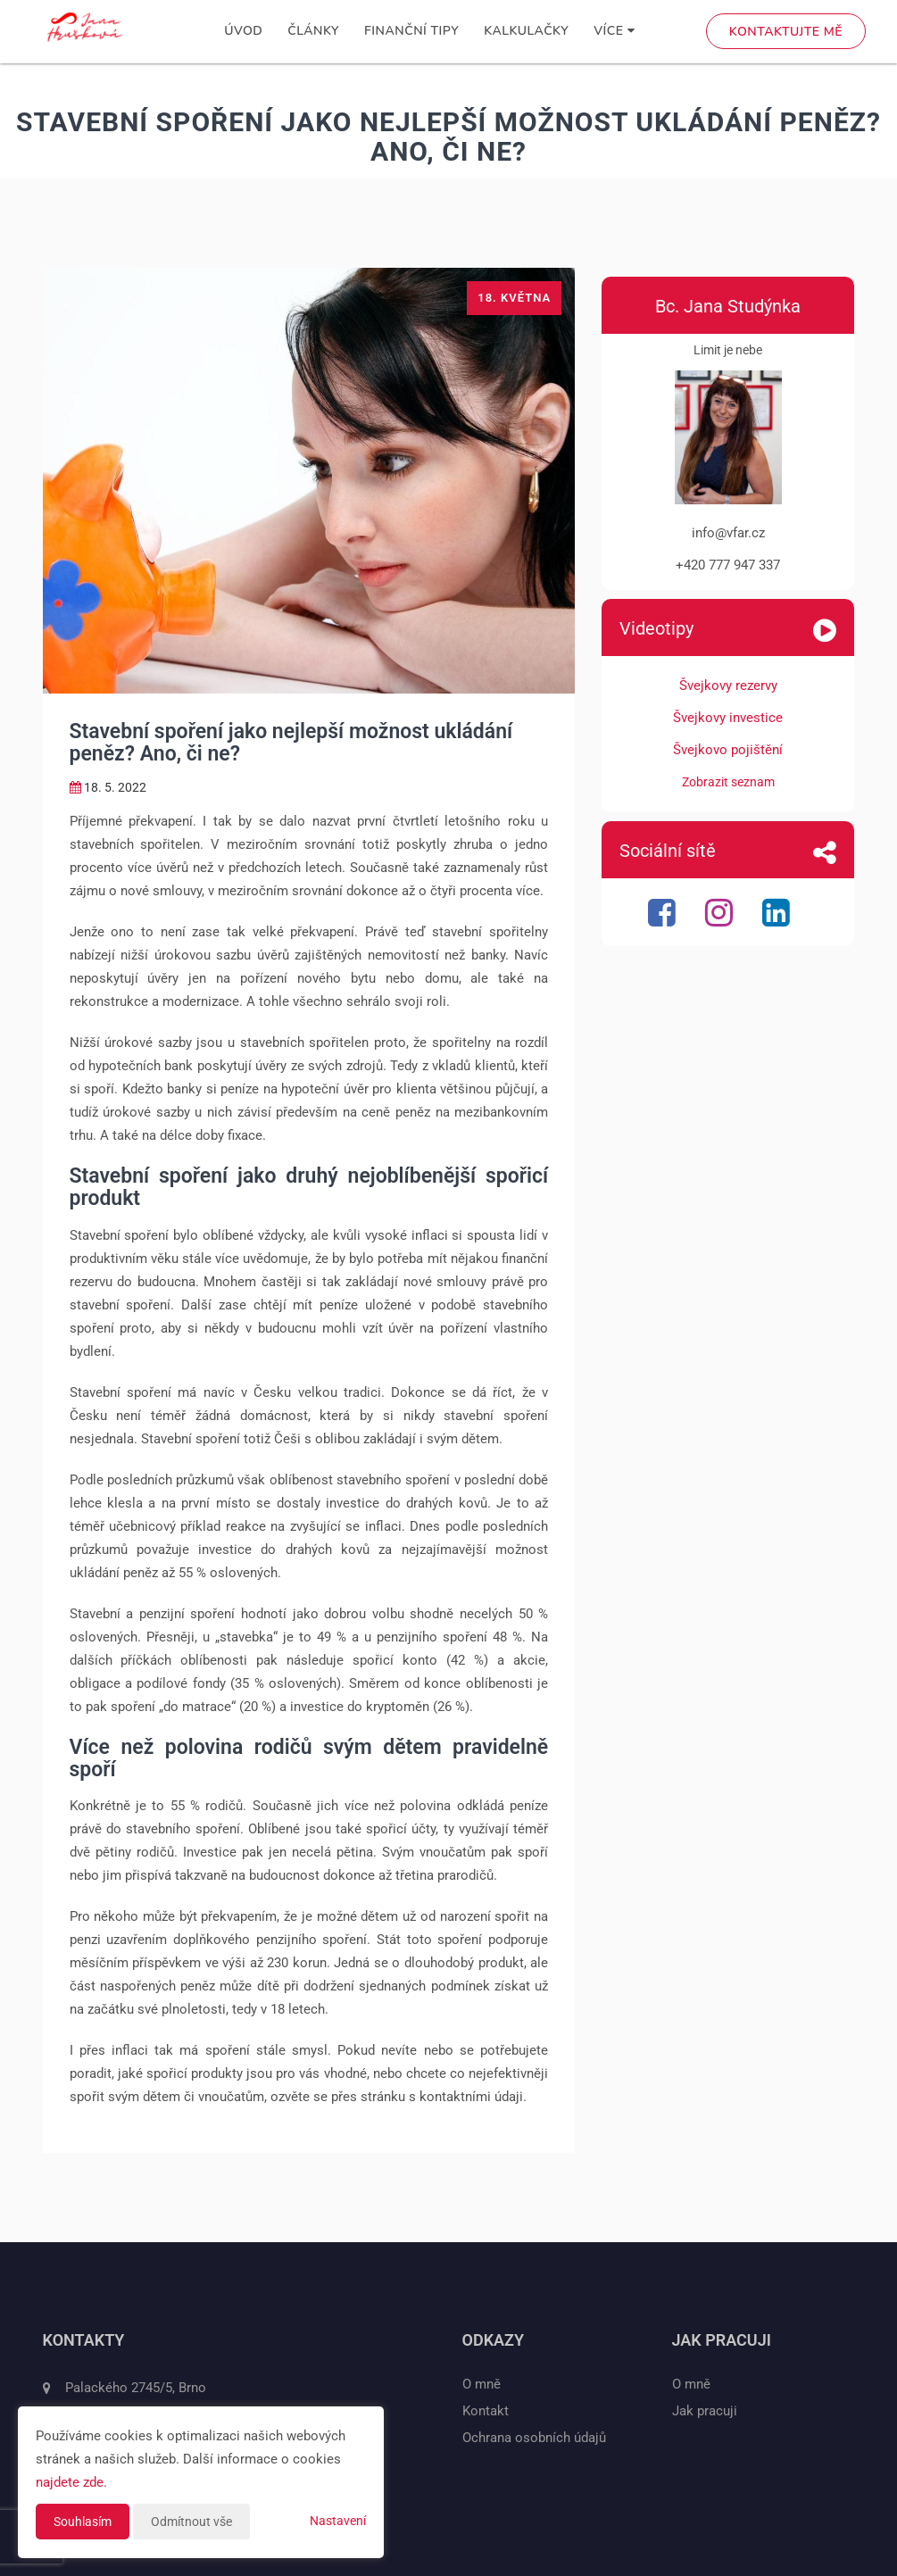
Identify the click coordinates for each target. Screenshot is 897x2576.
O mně (481, 2384)
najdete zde (70, 2482)
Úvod (243, 30)
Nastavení (338, 2521)
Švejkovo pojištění (728, 750)
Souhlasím (83, 2521)
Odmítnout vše (191, 2521)
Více (614, 30)
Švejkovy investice (728, 718)
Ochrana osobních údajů (534, 2438)
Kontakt (485, 2411)
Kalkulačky (526, 30)
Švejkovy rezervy (728, 685)
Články (313, 30)
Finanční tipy (411, 30)
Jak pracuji (704, 2411)
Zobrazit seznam (728, 782)
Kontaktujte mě (786, 31)
